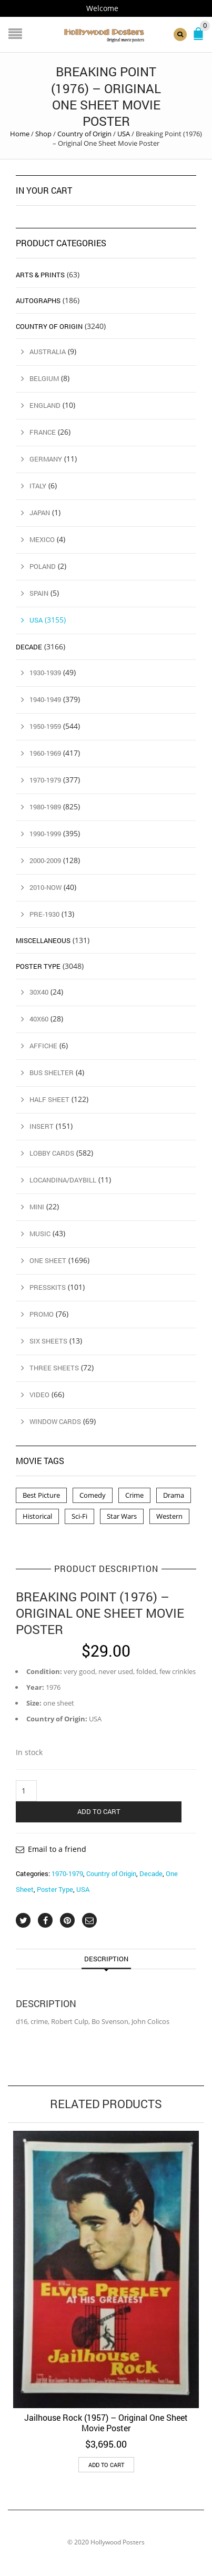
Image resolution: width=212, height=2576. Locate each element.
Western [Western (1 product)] (169, 1516)
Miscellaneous (43, 940)
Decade (151, 1873)
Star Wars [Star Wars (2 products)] (122, 1516)
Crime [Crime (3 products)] (134, 1495)
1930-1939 (45, 672)
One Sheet (47, 1260)
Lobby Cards (51, 1153)
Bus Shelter (51, 1072)
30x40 (38, 992)
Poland (42, 566)
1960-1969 (45, 753)
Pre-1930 (44, 914)
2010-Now (45, 887)
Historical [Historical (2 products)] (37, 1516)
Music (40, 1233)
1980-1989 (45, 806)
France (42, 432)
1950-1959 (45, 726)
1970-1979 (67, 1873)
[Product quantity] (26, 1790)
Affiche (43, 1045)
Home (19, 133)
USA (123, 133)
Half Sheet (49, 1099)
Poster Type (55, 1889)
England (44, 405)
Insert (41, 1126)
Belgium (44, 378)
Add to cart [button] (106, 2465)
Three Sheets (54, 1367)
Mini (36, 1206)
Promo (41, 1314)
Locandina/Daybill (62, 1180)
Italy (37, 485)
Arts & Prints (40, 274)
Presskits (47, 1287)
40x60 (38, 1019)
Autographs (38, 300)
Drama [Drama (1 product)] (173, 1495)
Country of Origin (84, 133)
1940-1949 (45, 699)
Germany (45, 459)
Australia (47, 351)
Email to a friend (57, 1849)
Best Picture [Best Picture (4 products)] (41, 1495)
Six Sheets (48, 1341)
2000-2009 (45, 860)
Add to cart (98, 1811)
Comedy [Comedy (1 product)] (92, 1495)
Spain (38, 593)
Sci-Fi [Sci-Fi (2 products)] (79, 1516)
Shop (43, 133)
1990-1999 (45, 833)
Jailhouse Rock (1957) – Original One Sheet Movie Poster (106, 2422)
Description (106, 1958)
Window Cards (55, 1421)
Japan (39, 512)
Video (39, 1394)
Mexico (42, 539)
